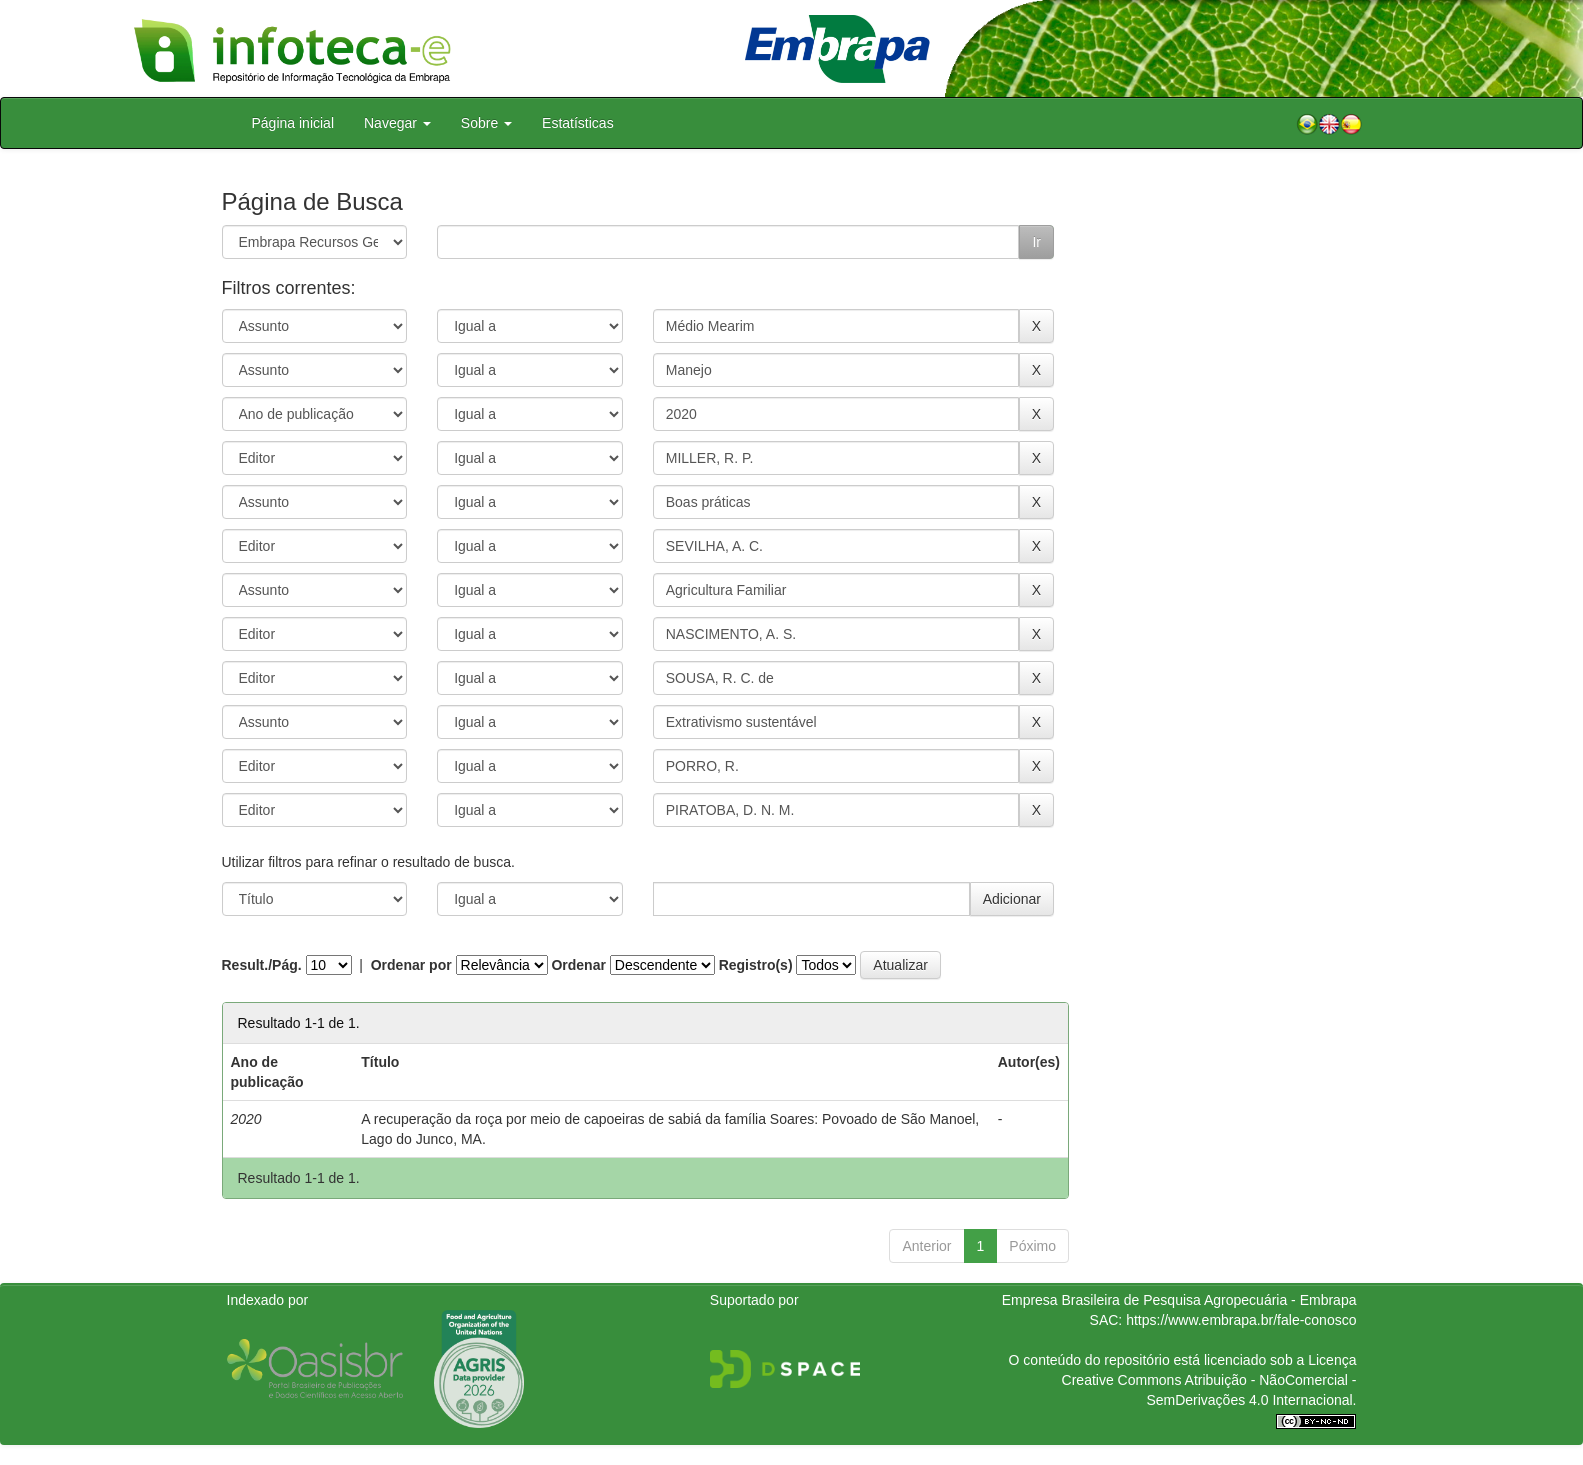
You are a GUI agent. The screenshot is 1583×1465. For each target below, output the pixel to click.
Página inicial (293, 123)
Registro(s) (756, 965)
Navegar (397, 123)
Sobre (486, 123)
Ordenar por (411, 965)
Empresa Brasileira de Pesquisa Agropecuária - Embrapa (1179, 1300)
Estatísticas (578, 123)
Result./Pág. (262, 965)
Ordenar (578, 965)
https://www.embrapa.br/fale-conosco (1241, 1320)
